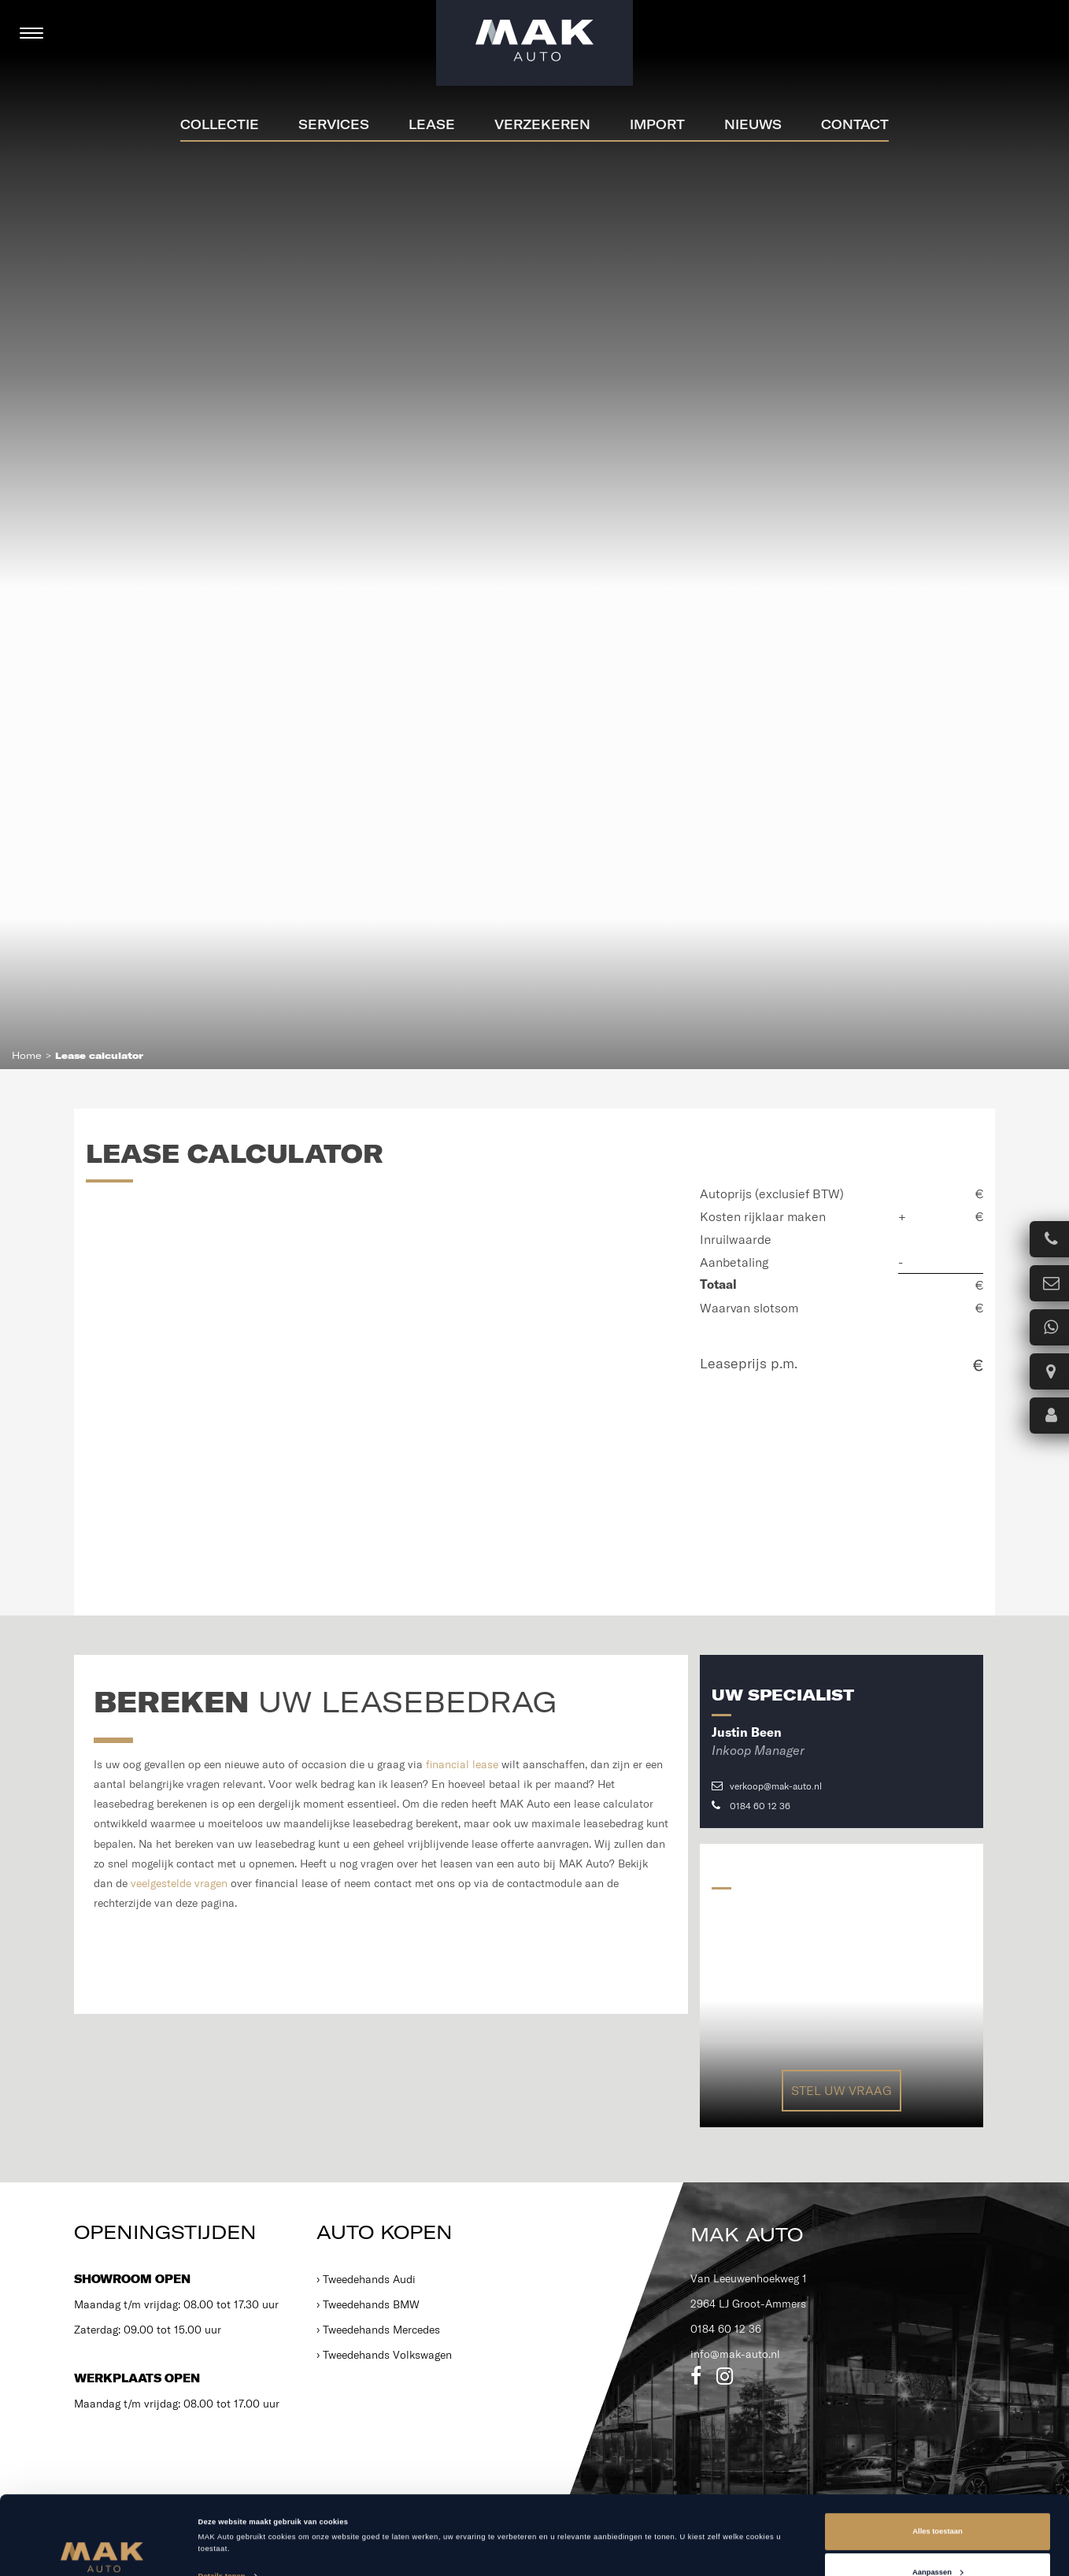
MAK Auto (746, 2234)
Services (333, 124)
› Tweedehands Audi (366, 2279)
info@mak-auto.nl (735, 2354)
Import (657, 124)
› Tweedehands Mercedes (378, 2329)
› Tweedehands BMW (368, 2304)
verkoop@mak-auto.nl (767, 1786)
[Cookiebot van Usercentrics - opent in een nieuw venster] (102, 2549)
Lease (432, 124)
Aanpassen (938, 2498)
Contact (855, 124)
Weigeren (937, 2539)
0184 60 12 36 (751, 1806)
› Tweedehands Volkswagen (384, 2355)
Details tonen (222, 2503)
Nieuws (753, 124)
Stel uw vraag (841, 2090)
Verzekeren (542, 124)
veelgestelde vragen (179, 1883)
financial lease (462, 1764)
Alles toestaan (937, 2458)
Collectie (219, 124)
